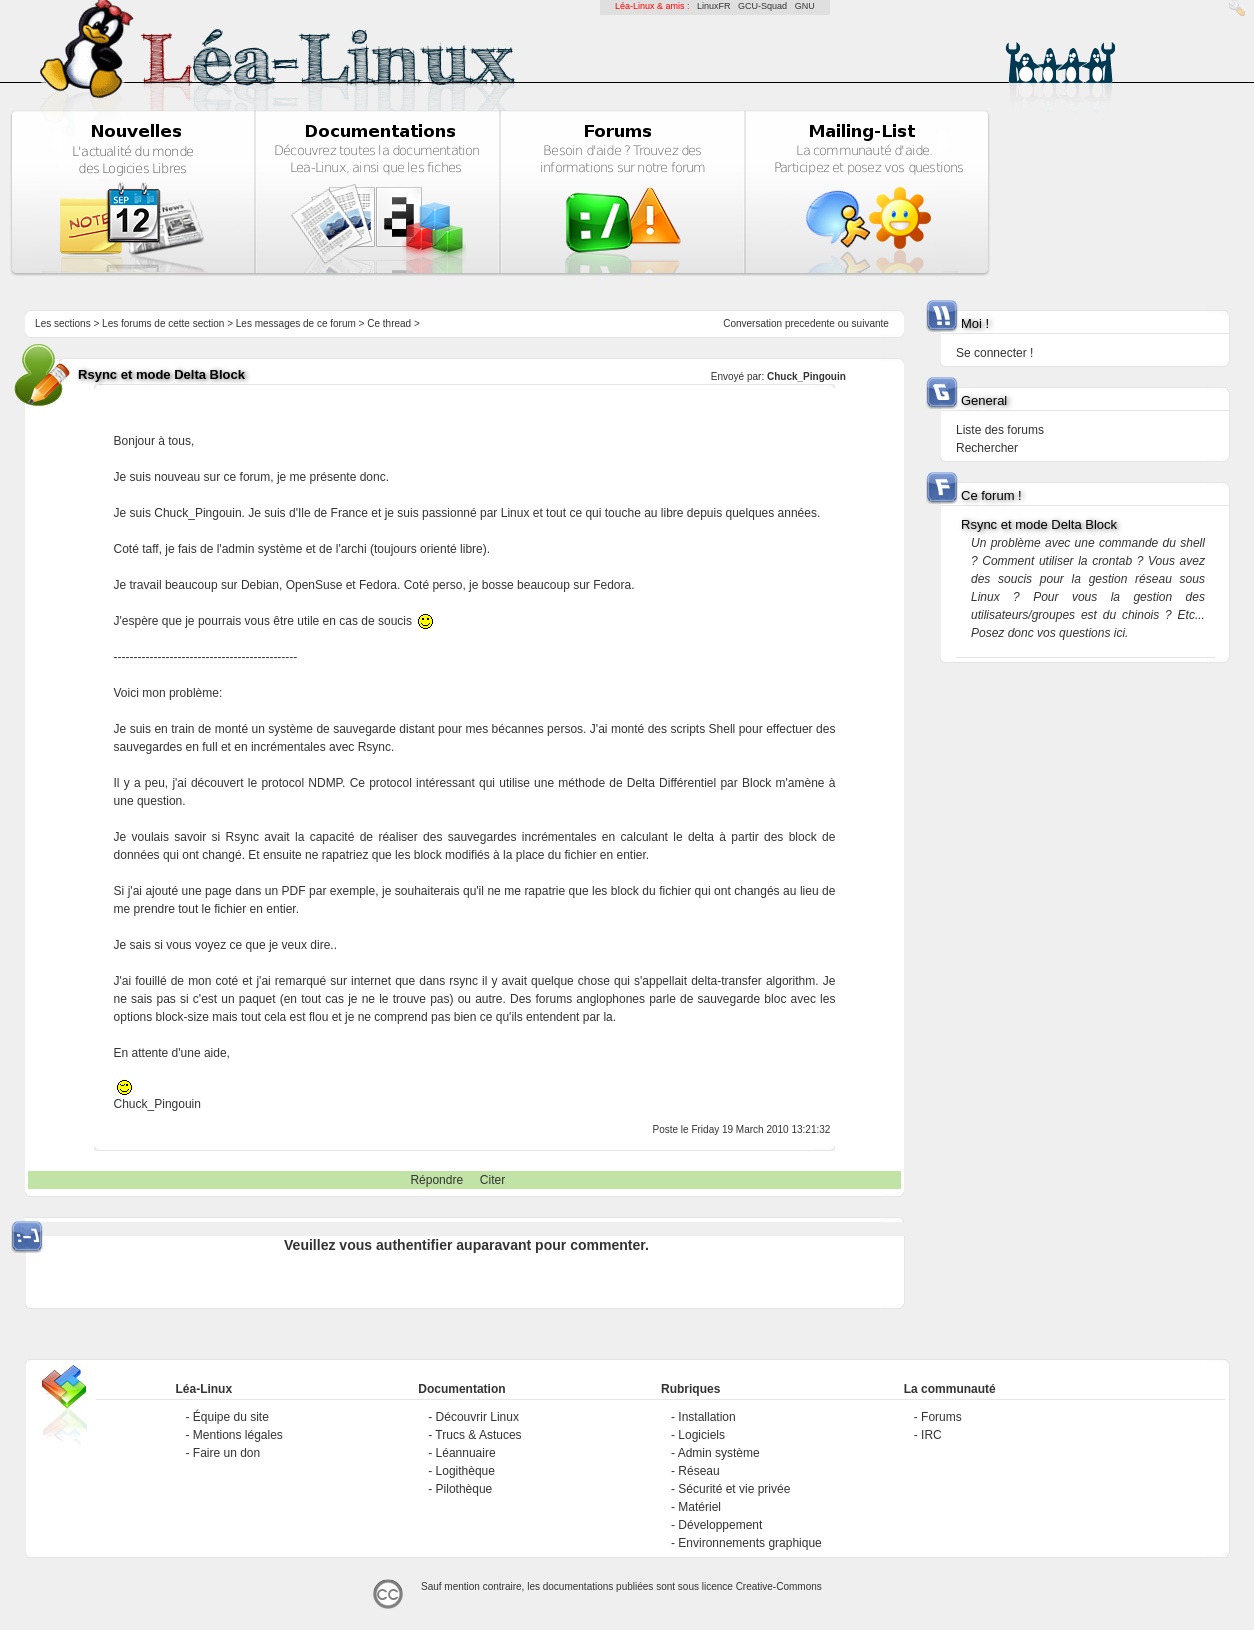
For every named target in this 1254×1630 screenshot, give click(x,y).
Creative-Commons (779, 1586)
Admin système (719, 1453)
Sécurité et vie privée (734, 1489)
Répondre (436, 1180)
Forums (941, 1417)
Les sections (63, 323)
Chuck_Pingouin (806, 376)
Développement (720, 1525)
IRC (931, 1435)
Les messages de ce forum (296, 323)
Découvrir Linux (477, 1417)
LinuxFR (714, 6)
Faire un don (226, 1453)
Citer (492, 1180)
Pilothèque (464, 1489)
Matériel (699, 1507)
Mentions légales (238, 1435)
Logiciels (701, 1435)
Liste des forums (1000, 430)
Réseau (698, 1471)
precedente (810, 323)
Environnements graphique (749, 1543)
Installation (706, 1417)
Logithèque (465, 1471)
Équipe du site (231, 1417)
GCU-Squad (762, 6)
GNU (805, 6)
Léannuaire (466, 1453)
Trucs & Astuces (478, 1435)
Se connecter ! (994, 353)
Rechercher (987, 448)
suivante (870, 323)
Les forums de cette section (163, 323)
